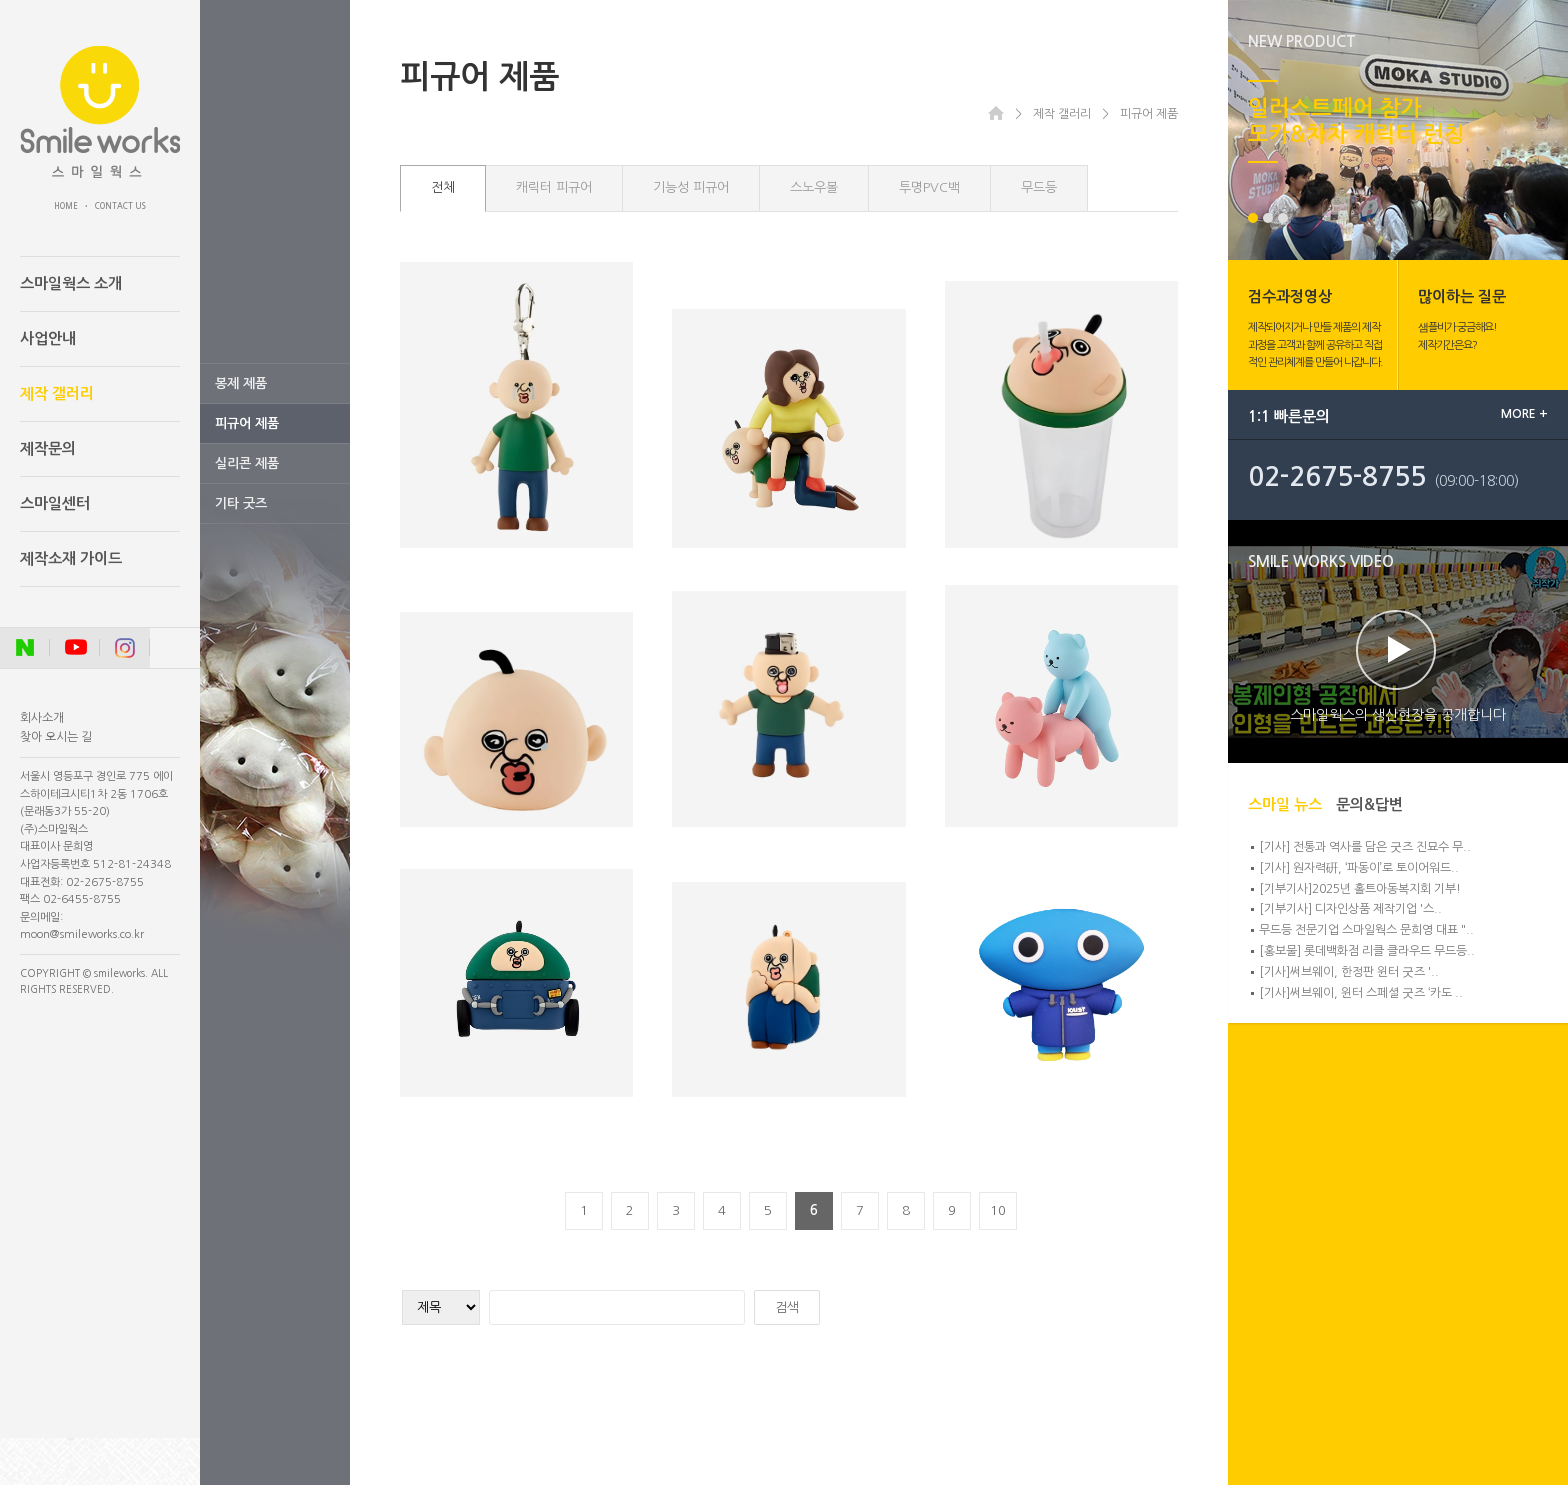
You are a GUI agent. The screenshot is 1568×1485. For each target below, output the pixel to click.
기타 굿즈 (241, 503)
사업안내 (48, 338)
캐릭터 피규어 (554, 187)
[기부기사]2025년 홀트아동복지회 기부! (1360, 889)
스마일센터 (55, 503)
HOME (66, 206)
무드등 (1039, 187)
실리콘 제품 (247, 463)
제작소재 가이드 (71, 558)
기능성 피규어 (691, 187)
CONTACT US (120, 206)
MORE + (1524, 414)
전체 (443, 187)
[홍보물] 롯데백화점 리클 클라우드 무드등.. (1367, 951)
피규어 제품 (247, 423)
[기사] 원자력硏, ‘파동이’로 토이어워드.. (1359, 868)
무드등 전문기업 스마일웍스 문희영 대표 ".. (1366, 930)
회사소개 (42, 718)
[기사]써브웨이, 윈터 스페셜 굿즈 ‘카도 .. (1361, 993)
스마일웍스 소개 (71, 283)
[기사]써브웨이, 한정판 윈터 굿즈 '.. (1349, 972)
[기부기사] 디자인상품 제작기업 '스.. (1350, 909)
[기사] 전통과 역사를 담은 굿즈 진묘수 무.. (1365, 847)
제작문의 (48, 448)
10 (998, 1210)
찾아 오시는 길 (56, 737)
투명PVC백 (929, 187)
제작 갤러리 (57, 393)
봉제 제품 (241, 383)
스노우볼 (814, 187)
